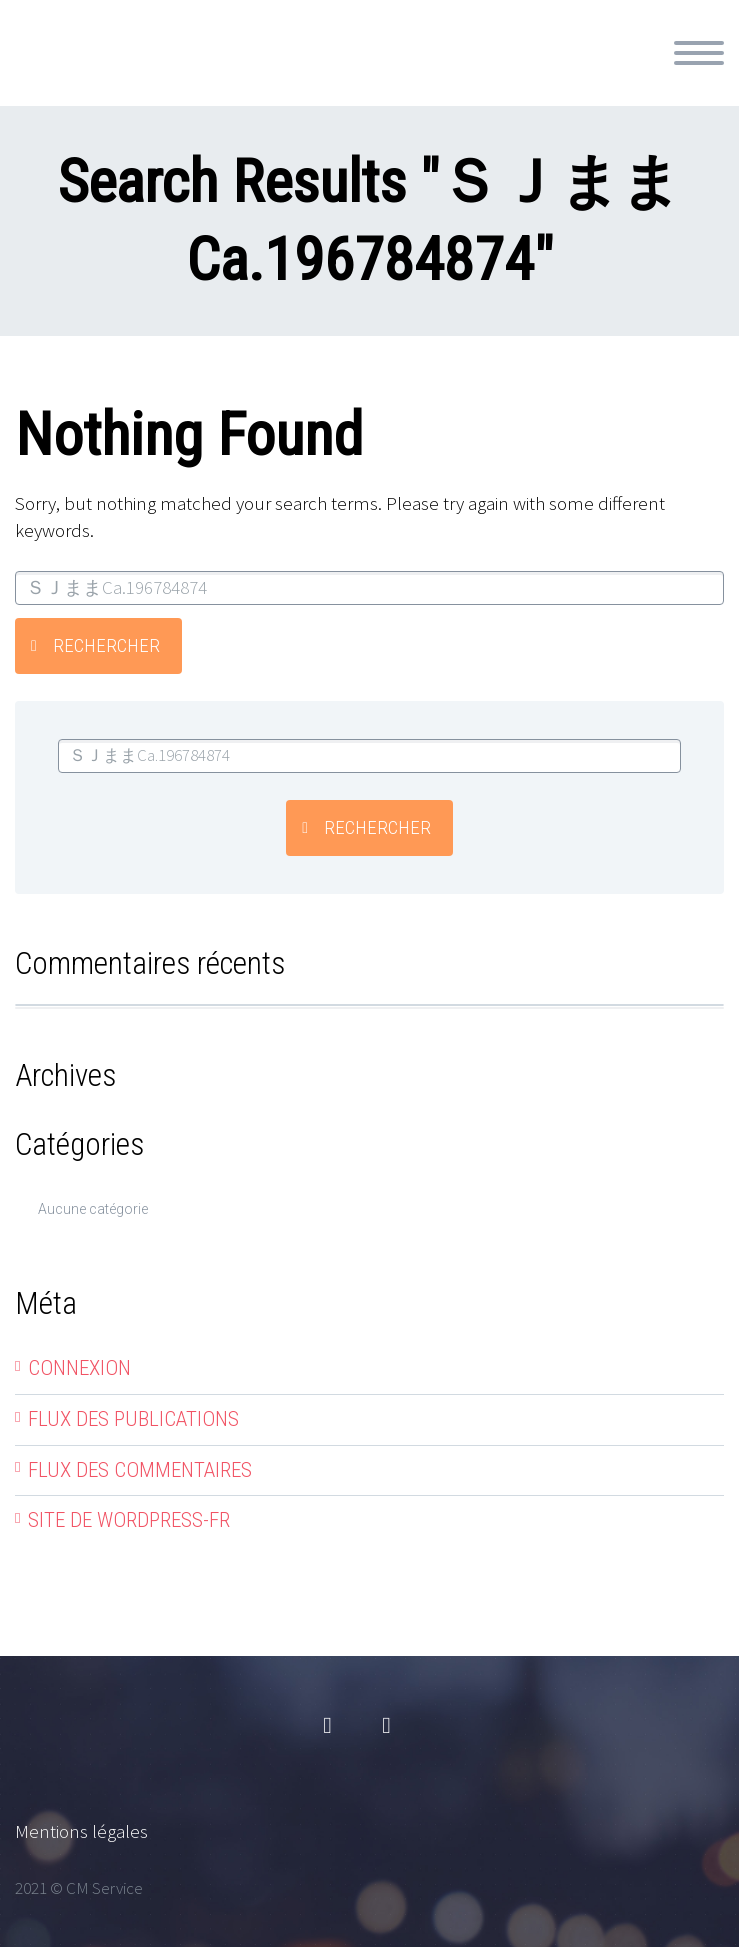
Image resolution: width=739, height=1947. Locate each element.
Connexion (79, 1368)
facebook (328, 1726)
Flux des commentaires (140, 1470)
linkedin (387, 1726)
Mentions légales (81, 1831)
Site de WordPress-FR (129, 1520)
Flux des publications (133, 1419)
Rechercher (106, 645)
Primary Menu (699, 53)
